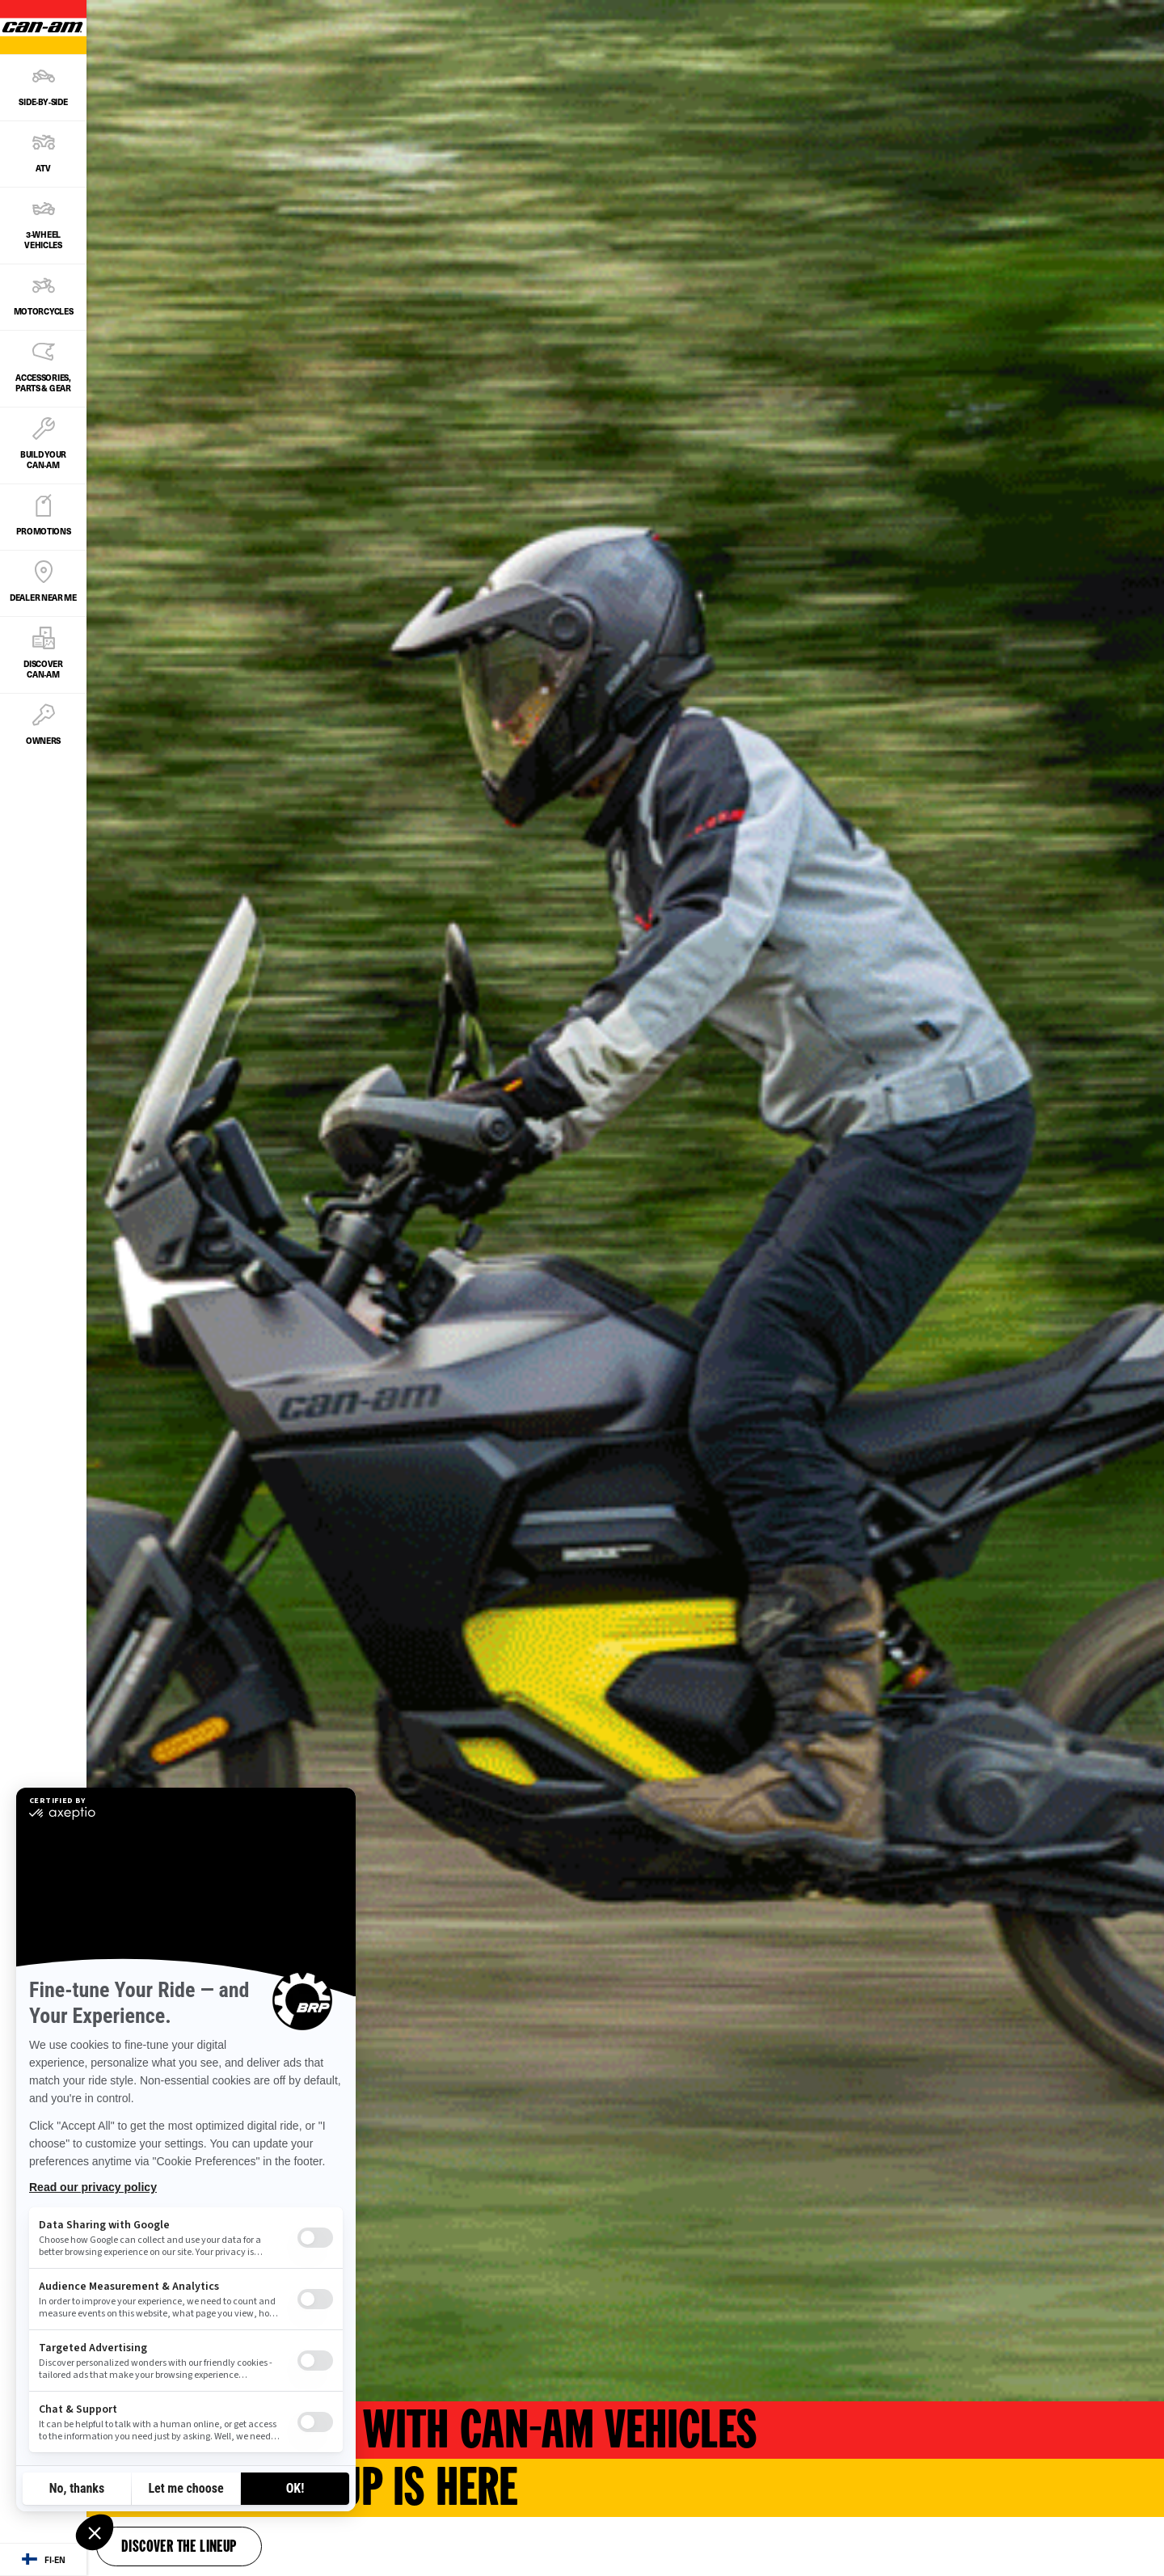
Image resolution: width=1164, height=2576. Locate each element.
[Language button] (43, 2560)
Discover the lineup (179, 2548)
